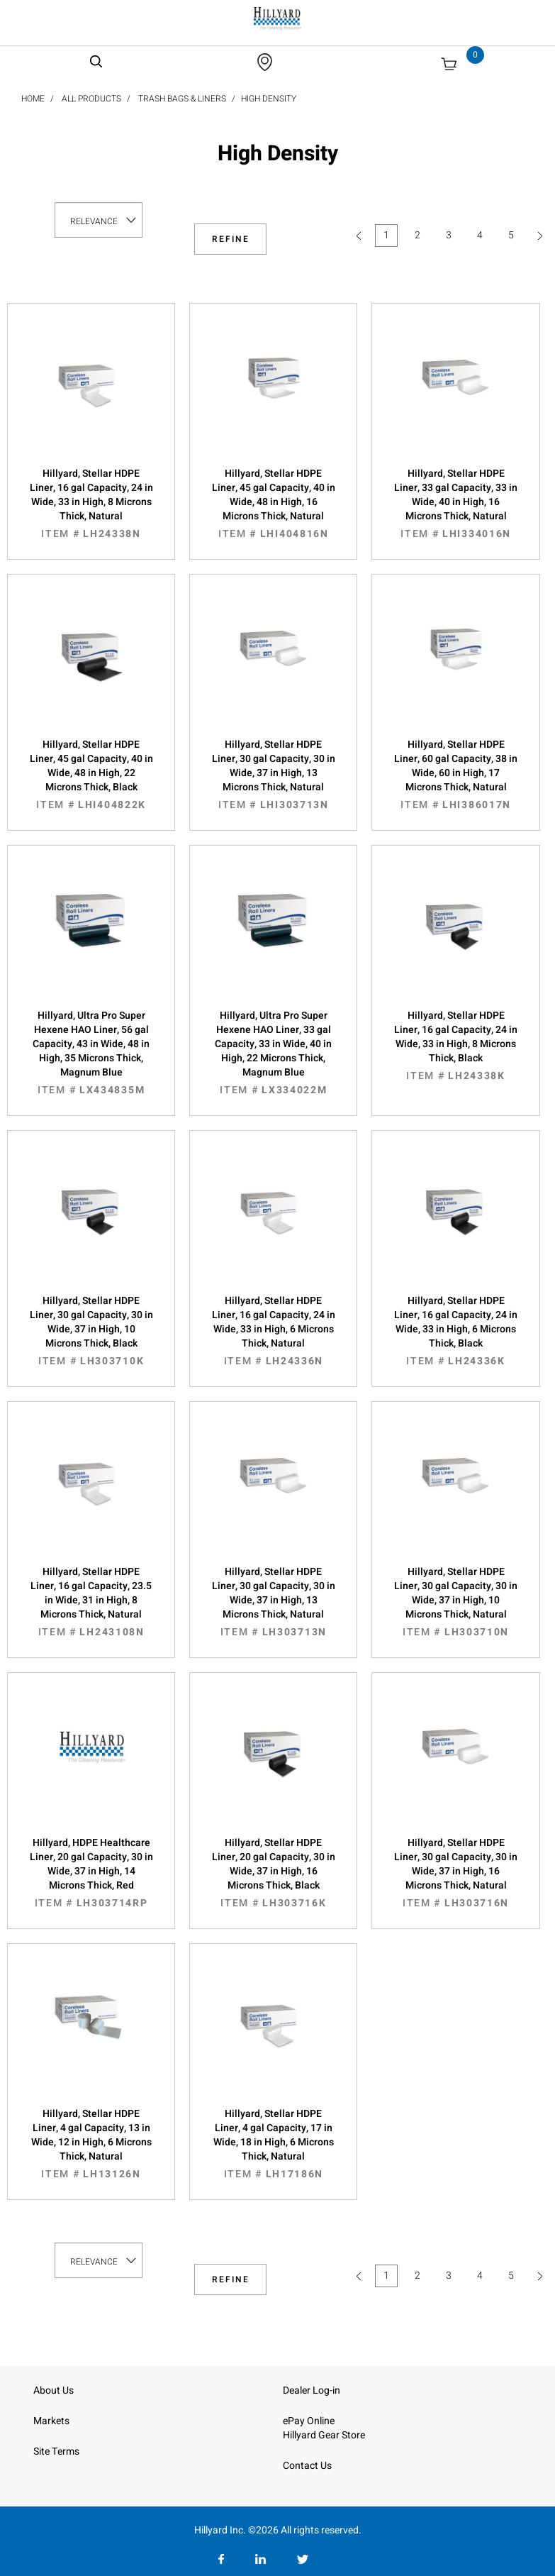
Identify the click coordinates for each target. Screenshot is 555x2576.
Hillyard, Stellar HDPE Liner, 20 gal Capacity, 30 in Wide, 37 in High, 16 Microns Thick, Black (273, 1873)
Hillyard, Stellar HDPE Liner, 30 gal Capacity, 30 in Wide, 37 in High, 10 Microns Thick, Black (91, 1331)
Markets (51, 2421)
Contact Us (307, 2465)
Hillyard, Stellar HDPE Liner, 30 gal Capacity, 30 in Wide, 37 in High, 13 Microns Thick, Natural (273, 774)
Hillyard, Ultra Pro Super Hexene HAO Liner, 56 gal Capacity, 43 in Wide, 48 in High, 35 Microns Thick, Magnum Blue (91, 1053)
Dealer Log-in (311, 2390)
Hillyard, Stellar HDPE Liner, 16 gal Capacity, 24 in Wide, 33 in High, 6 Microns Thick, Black (455, 1331)
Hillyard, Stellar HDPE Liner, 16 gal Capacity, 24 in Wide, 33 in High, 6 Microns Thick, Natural (273, 1331)
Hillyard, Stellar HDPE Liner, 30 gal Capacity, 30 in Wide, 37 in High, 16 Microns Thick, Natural (455, 1873)
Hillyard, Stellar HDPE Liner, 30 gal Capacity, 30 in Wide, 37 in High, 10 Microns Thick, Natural (455, 1602)
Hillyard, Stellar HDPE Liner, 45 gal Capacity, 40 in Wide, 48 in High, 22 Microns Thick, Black (91, 774)
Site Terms (56, 2451)
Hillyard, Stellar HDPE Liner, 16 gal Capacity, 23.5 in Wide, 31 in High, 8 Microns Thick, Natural (91, 1602)
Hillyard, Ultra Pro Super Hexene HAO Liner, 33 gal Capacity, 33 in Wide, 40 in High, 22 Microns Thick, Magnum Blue (273, 1053)
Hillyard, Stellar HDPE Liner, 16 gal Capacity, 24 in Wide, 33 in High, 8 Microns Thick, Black (455, 1045)
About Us (53, 2390)
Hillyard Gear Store (324, 2435)
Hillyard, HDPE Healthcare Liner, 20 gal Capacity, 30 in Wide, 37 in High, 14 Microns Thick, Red (91, 1873)
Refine (231, 239)
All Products (91, 98)
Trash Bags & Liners (182, 98)
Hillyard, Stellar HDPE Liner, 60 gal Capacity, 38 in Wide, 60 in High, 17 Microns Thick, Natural (455, 774)
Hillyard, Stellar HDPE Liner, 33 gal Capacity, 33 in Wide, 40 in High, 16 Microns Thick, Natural (455, 503)
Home (33, 98)
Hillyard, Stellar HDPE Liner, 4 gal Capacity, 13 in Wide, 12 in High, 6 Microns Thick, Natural (91, 2144)
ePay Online (309, 2421)
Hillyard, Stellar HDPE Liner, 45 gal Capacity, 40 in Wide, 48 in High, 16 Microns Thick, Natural (273, 503)
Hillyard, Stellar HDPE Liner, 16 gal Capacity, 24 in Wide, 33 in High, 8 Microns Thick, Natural (91, 503)
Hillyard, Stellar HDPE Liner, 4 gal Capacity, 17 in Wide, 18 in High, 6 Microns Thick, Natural (273, 2144)
